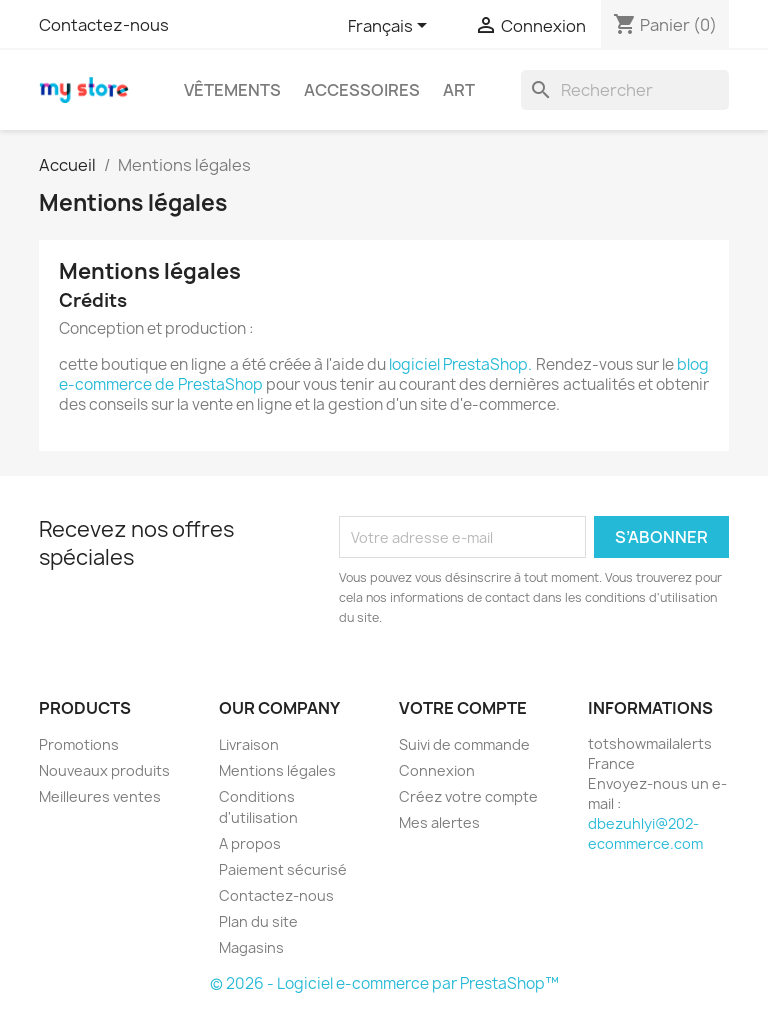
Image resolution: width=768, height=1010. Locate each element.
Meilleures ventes (100, 796)
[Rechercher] (625, 90)
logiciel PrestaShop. (462, 364)
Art (459, 90)
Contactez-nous (104, 25)
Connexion (437, 770)
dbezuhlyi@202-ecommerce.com (645, 833)
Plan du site (258, 921)
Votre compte (463, 708)
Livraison (249, 744)
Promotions (79, 744)
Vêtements (232, 90)
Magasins (251, 947)
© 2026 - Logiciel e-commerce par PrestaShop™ (384, 983)
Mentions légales (277, 770)
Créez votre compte (468, 796)
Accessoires (362, 90)
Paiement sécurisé (283, 869)
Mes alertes (439, 822)
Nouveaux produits (104, 770)
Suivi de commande (464, 744)
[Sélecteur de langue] (391, 27)
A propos (250, 843)
